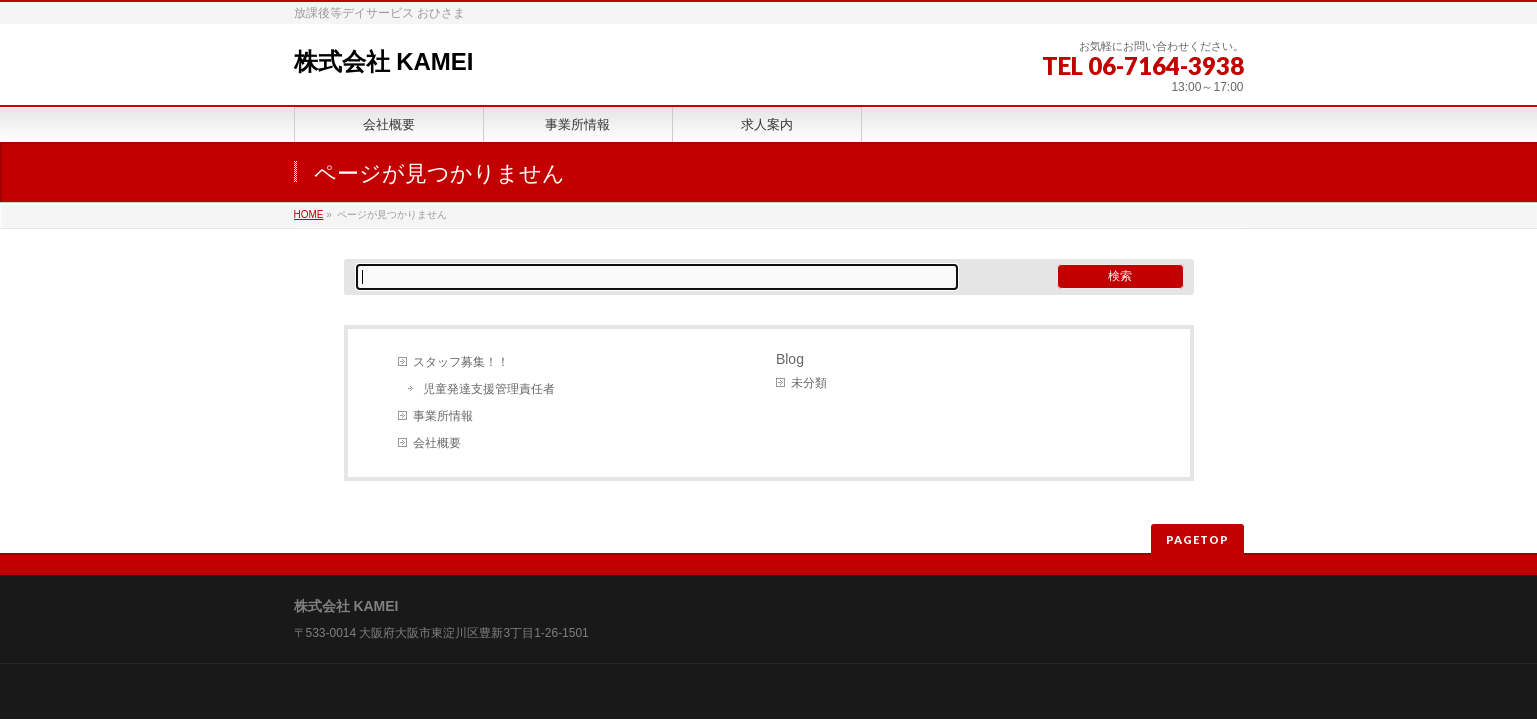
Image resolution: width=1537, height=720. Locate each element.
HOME (309, 214)
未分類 (809, 383)
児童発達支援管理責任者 (489, 389)
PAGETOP (1197, 539)
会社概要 (437, 443)
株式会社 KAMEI (384, 61)
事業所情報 (443, 416)
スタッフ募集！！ (461, 362)
